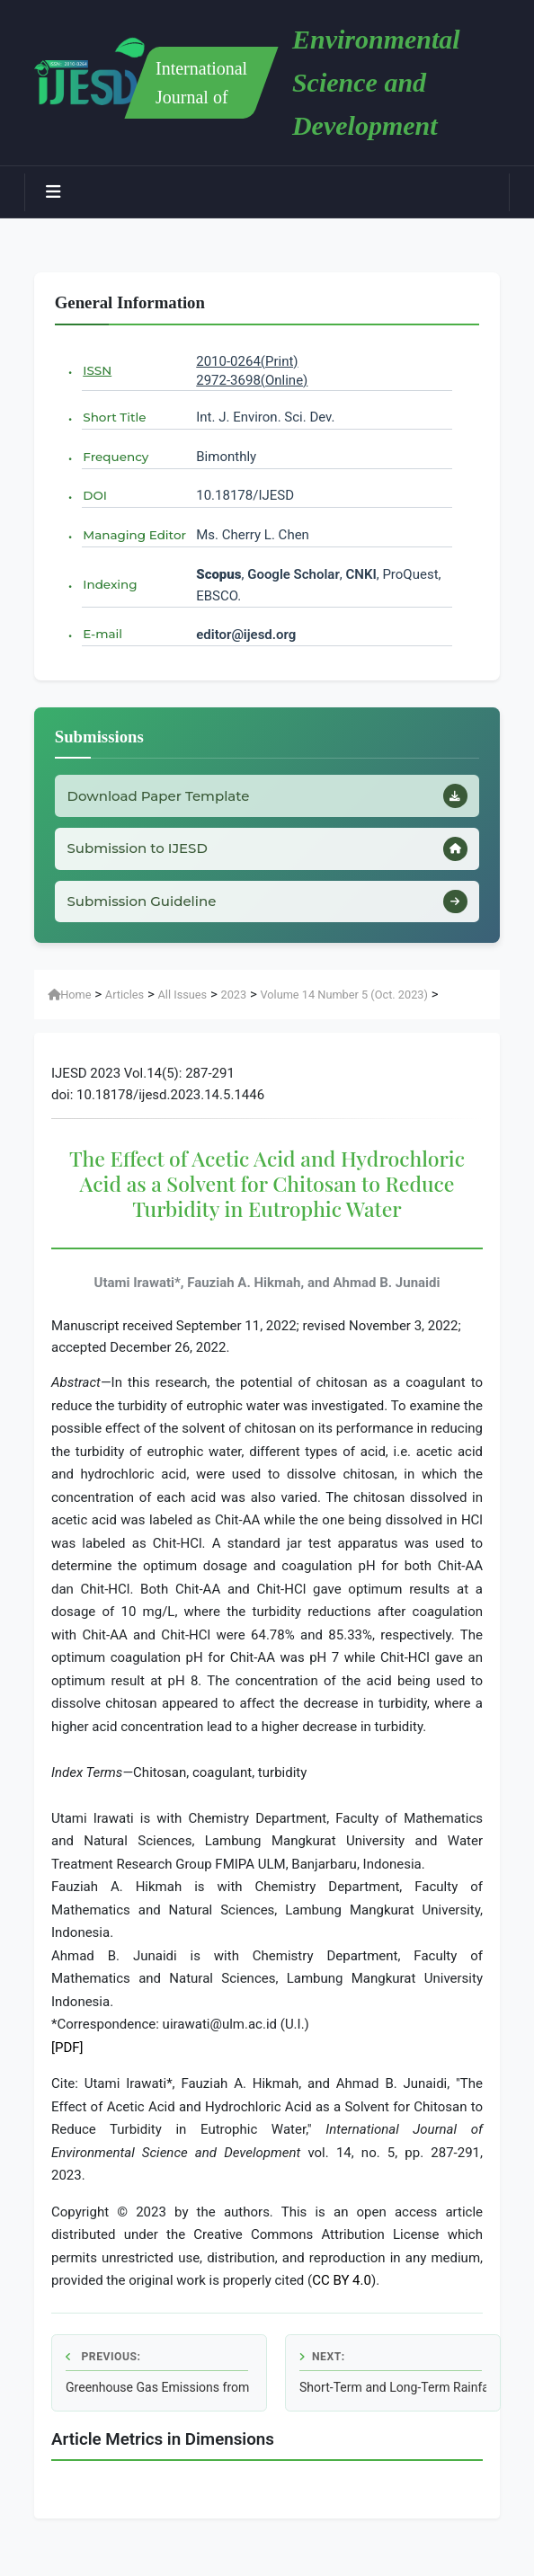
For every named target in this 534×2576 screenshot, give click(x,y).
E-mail (102, 633)
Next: (322, 2366)
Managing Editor (134, 535)
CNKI (360, 574)
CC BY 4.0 (341, 2291)
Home (69, 1004)
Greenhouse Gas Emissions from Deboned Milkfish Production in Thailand (159, 2397)
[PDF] (67, 2057)
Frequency (115, 456)
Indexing (110, 584)
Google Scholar (293, 574)
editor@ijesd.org (246, 634)
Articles (124, 1004)
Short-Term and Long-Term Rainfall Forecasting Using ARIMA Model (392, 2397)
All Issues (183, 1004)
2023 (233, 1004)
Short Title (114, 417)
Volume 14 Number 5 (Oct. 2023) (343, 1004)
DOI (95, 495)
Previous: (103, 2366)
